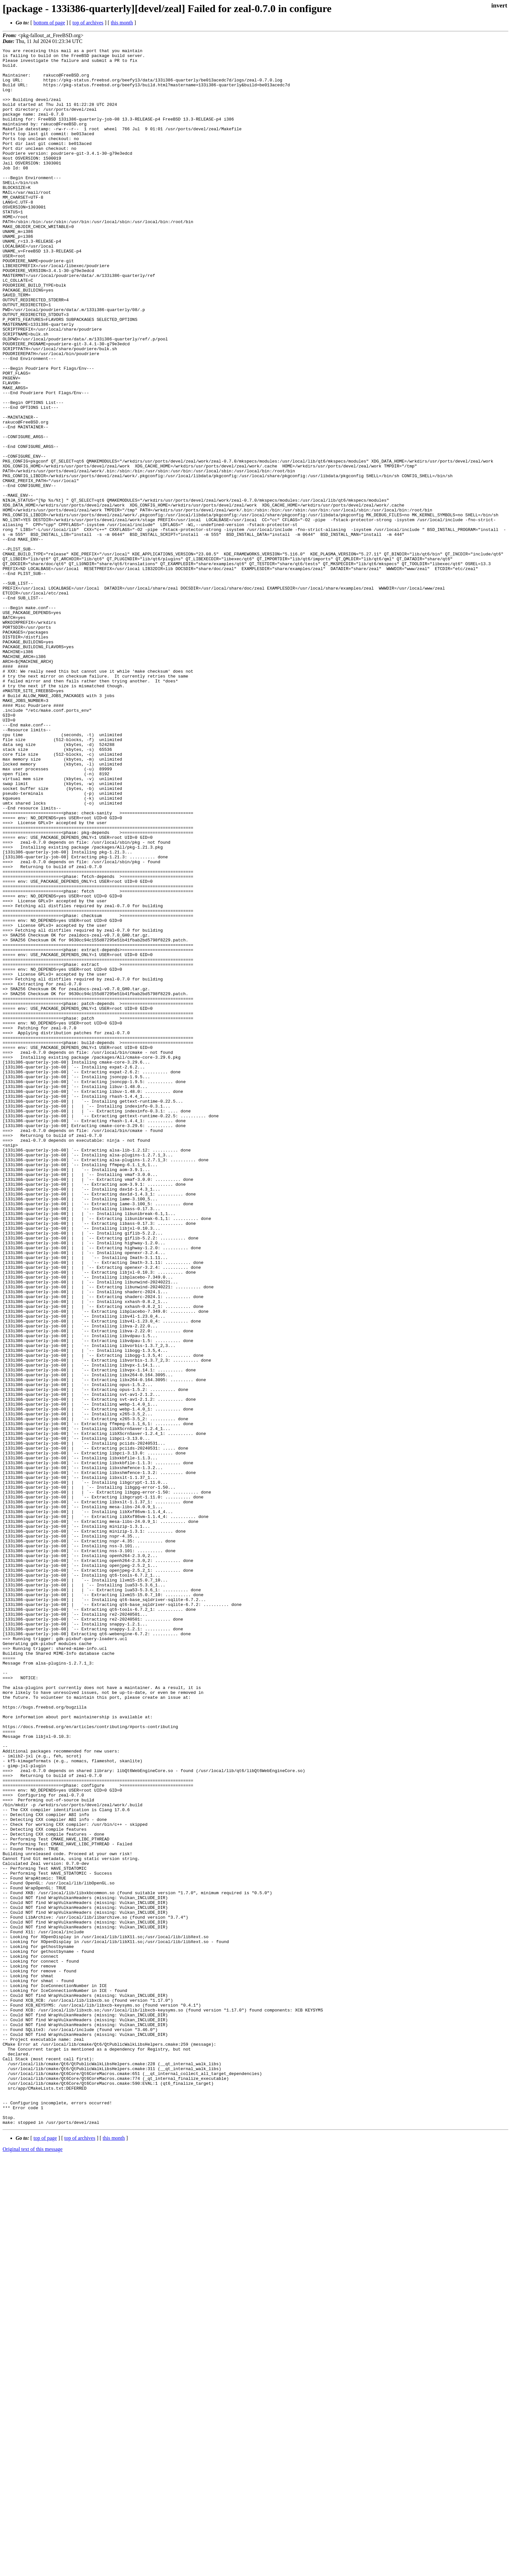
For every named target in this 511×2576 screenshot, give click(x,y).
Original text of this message (33, 2564)
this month (122, 22)
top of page (45, 2553)
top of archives (87, 22)
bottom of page (49, 22)
